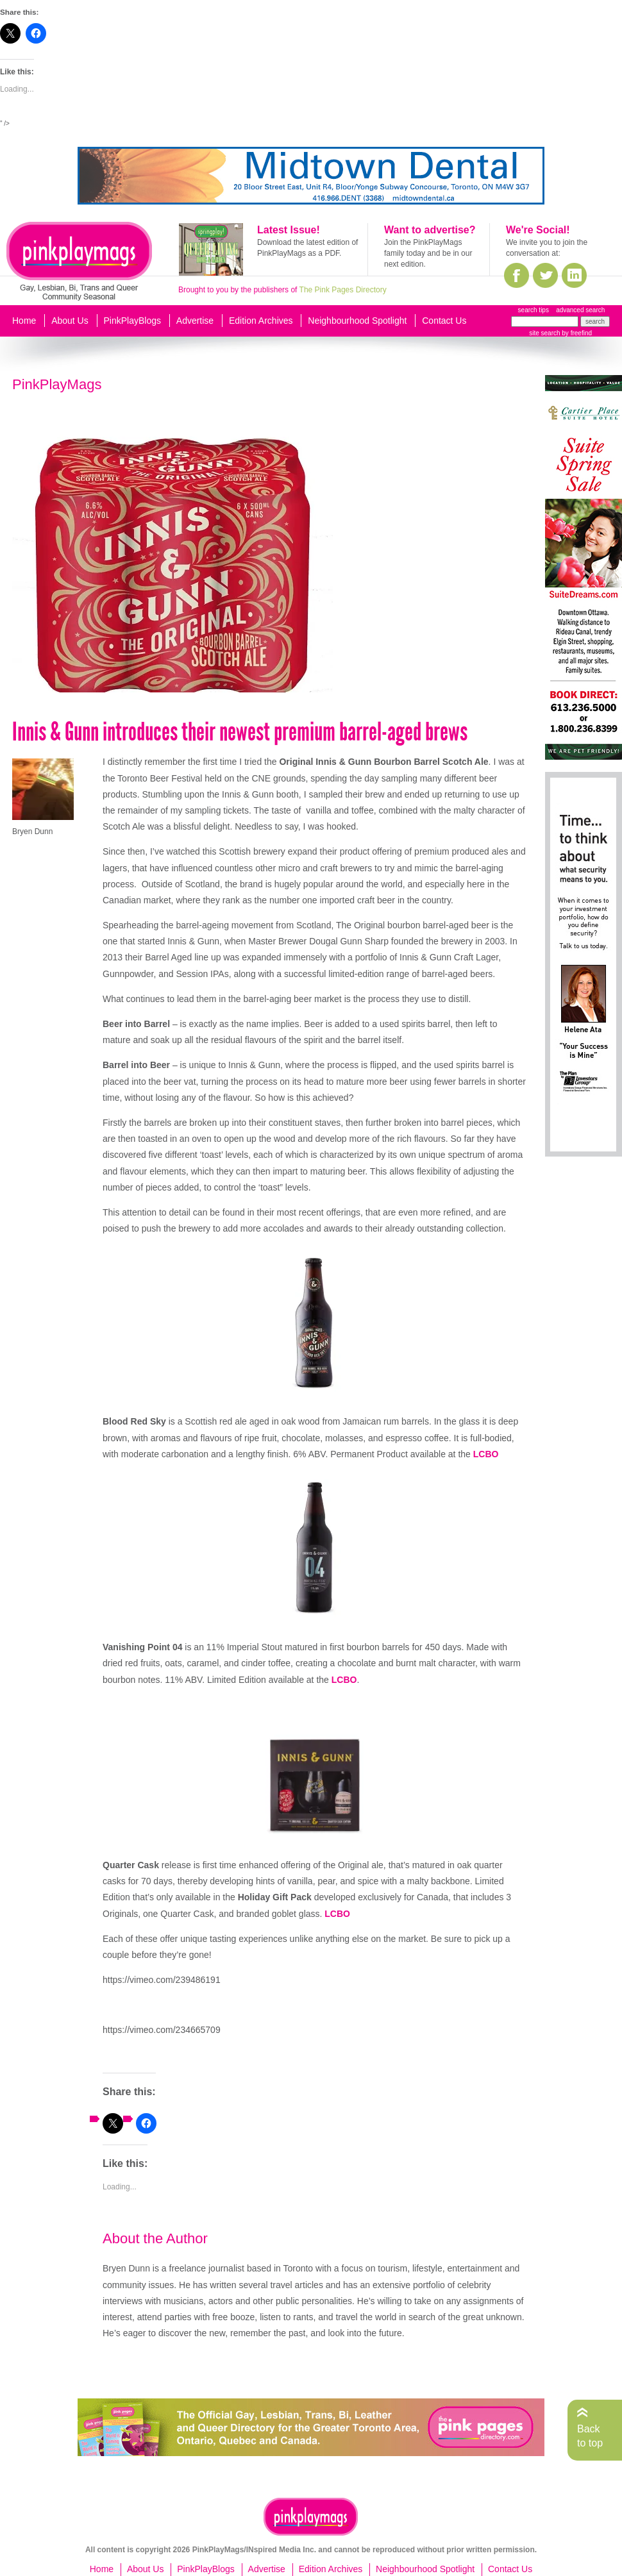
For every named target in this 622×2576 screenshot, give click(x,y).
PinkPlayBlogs (133, 320)
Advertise (195, 320)
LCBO (486, 1454)
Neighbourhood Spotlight (357, 320)
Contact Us (444, 320)
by (576, 333)
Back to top (590, 2435)
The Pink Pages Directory (343, 289)
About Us (69, 320)
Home (24, 320)
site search (544, 333)
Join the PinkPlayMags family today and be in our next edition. (428, 253)
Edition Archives (261, 320)
